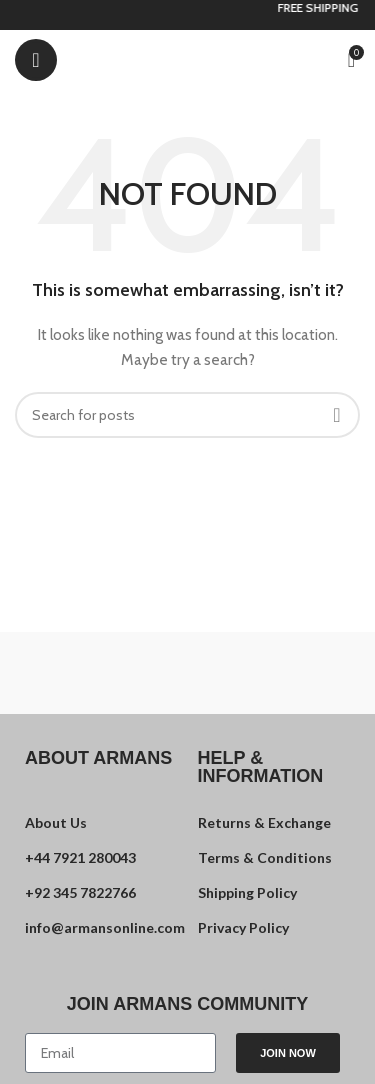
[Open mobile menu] (36, 60)
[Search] (187, 415)
